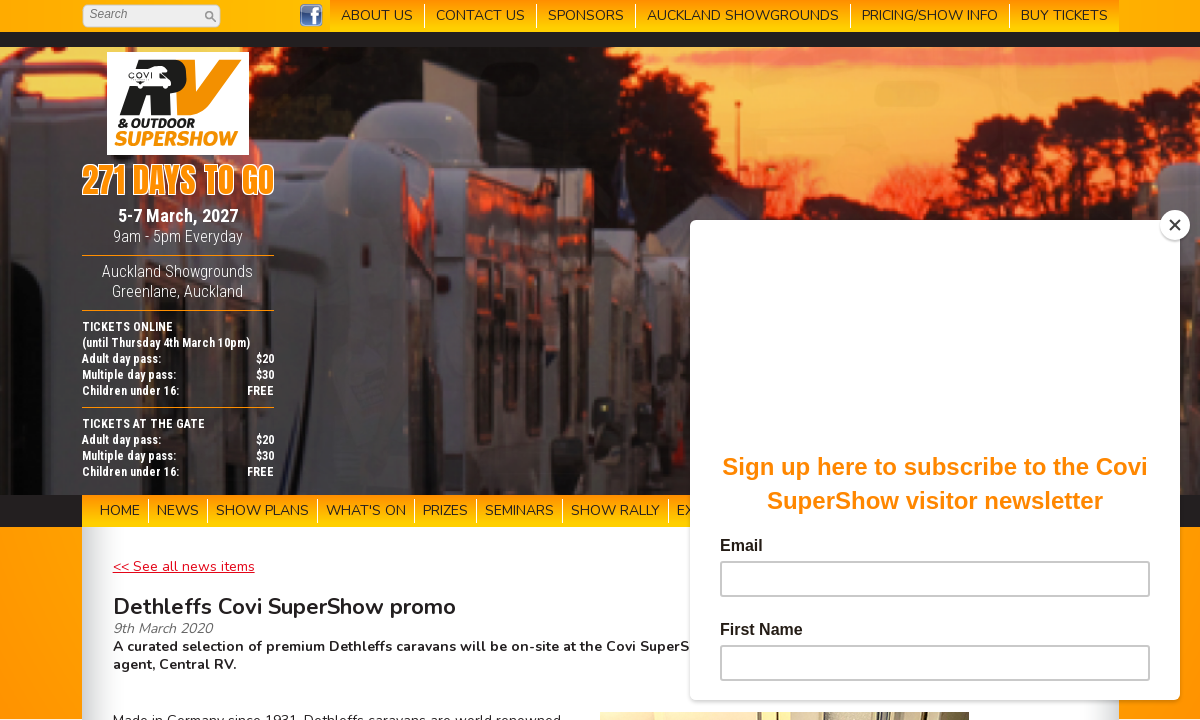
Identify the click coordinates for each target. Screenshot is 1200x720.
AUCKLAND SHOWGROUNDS (743, 15)
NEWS (178, 510)
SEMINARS (519, 510)
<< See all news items (184, 566)
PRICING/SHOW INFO (930, 15)
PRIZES (445, 510)
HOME (120, 510)
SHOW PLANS (262, 510)
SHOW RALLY (615, 510)
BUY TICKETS (1064, 15)
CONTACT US (480, 15)
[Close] (1175, 225)
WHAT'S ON (366, 510)
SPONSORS (586, 15)
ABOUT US (377, 15)
